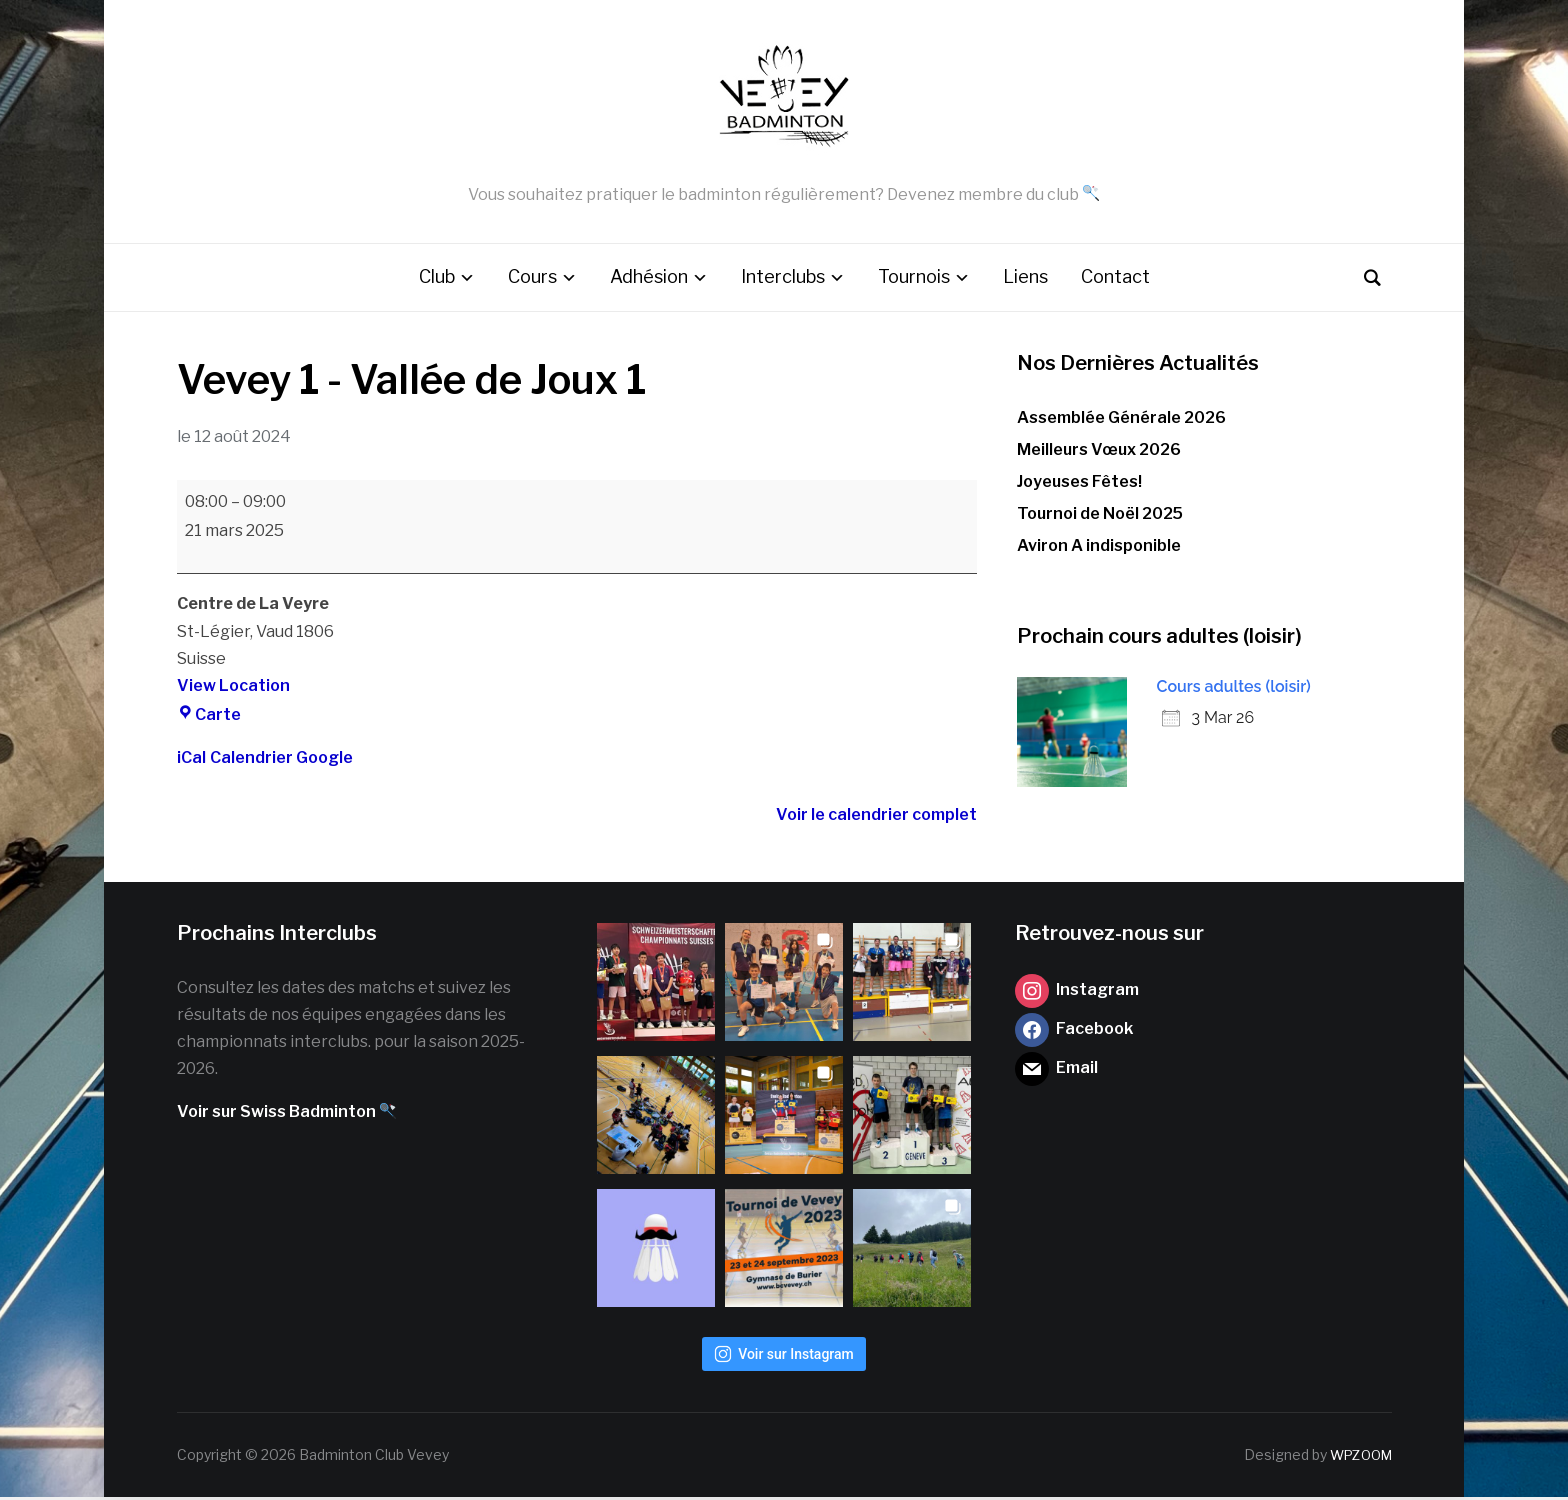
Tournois (914, 279)
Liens (1025, 279)
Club (437, 279)
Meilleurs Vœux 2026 (1099, 451)
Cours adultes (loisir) (1234, 688)
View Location (233, 688)
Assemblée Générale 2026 (1121, 419)
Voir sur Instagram (784, 1357)
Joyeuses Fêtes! (1079, 484)
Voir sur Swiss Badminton (286, 1114)
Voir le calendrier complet (876, 817)
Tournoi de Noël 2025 (1100, 516)
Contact (1115, 279)
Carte (209, 717)
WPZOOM (1358, 1457)
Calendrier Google (281, 760)
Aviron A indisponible (1099, 548)
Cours (532, 279)
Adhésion (649, 279)
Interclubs (783, 279)
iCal (191, 760)
